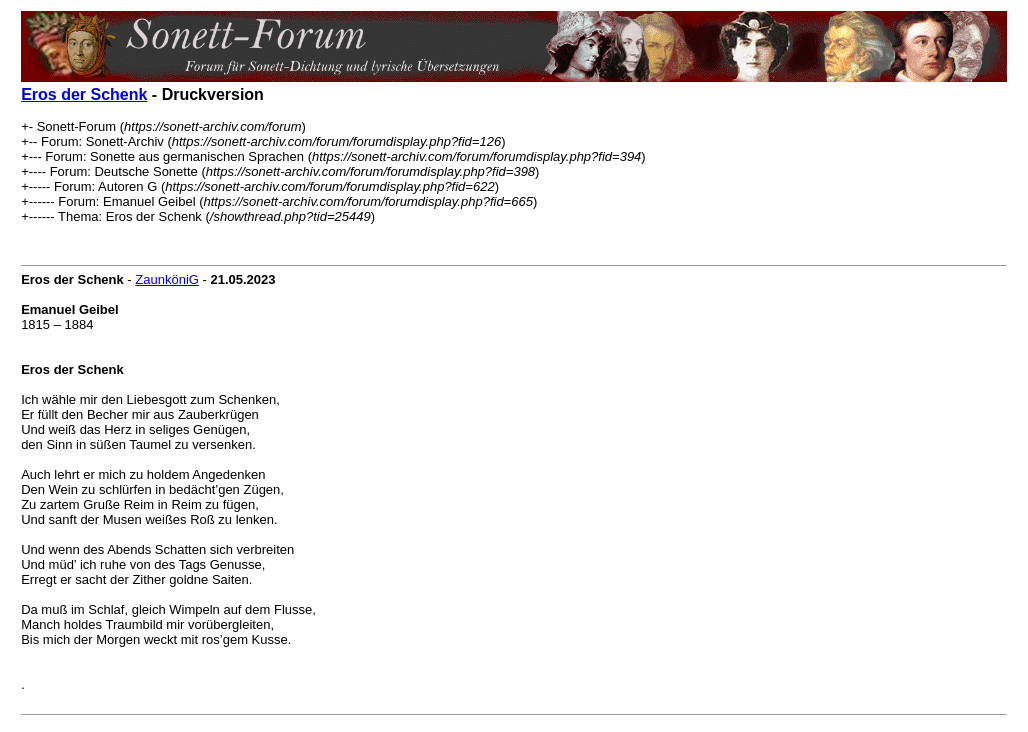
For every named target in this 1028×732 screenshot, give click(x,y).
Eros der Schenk (84, 94)
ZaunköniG (167, 279)
